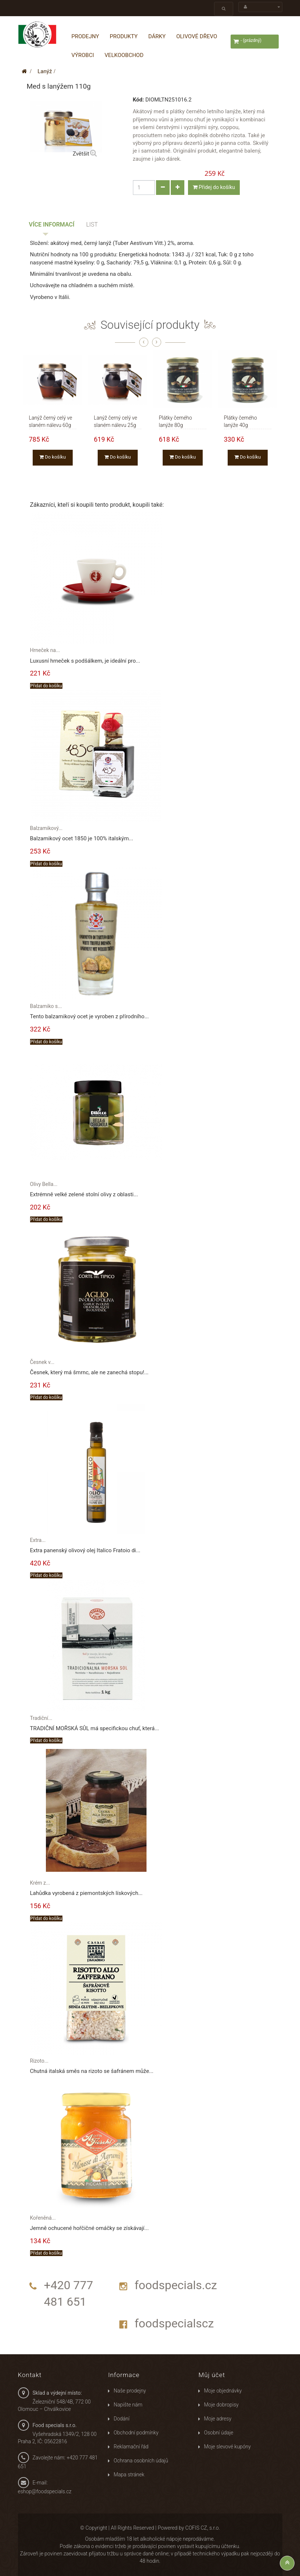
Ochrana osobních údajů (140, 2460)
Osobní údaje (218, 2433)
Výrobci (83, 55)
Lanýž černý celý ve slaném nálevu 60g (50, 418)
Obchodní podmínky (135, 2433)
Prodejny (85, 36)
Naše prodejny (129, 2391)
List (92, 224)
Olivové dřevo (196, 36)
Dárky (157, 36)
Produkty (124, 36)
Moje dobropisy (221, 2405)
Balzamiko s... (46, 1006)
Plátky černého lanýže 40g (240, 418)
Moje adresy (217, 2419)
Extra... (38, 1540)
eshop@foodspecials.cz (45, 2491)
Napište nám (127, 2405)
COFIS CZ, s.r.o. (202, 2528)
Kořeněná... (43, 2218)
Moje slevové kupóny (227, 2446)
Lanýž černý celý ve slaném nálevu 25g (115, 418)
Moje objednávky (223, 2391)
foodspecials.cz (175, 2285)
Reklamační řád (130, 2446)
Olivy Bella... (44, 1184)
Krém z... (40, 1883)
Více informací (52, 224)
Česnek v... (42, 1362)
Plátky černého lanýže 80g (175, 418)
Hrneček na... (45, 650)
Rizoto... (39, 2061)
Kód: (138, 99)
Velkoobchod (124, 55)
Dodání (121, 2419)
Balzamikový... (46, 828)
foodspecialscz (174, 2323)
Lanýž (44, 71)
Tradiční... (41, 1718)
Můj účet (211, 2375)
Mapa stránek (128, 2474)
